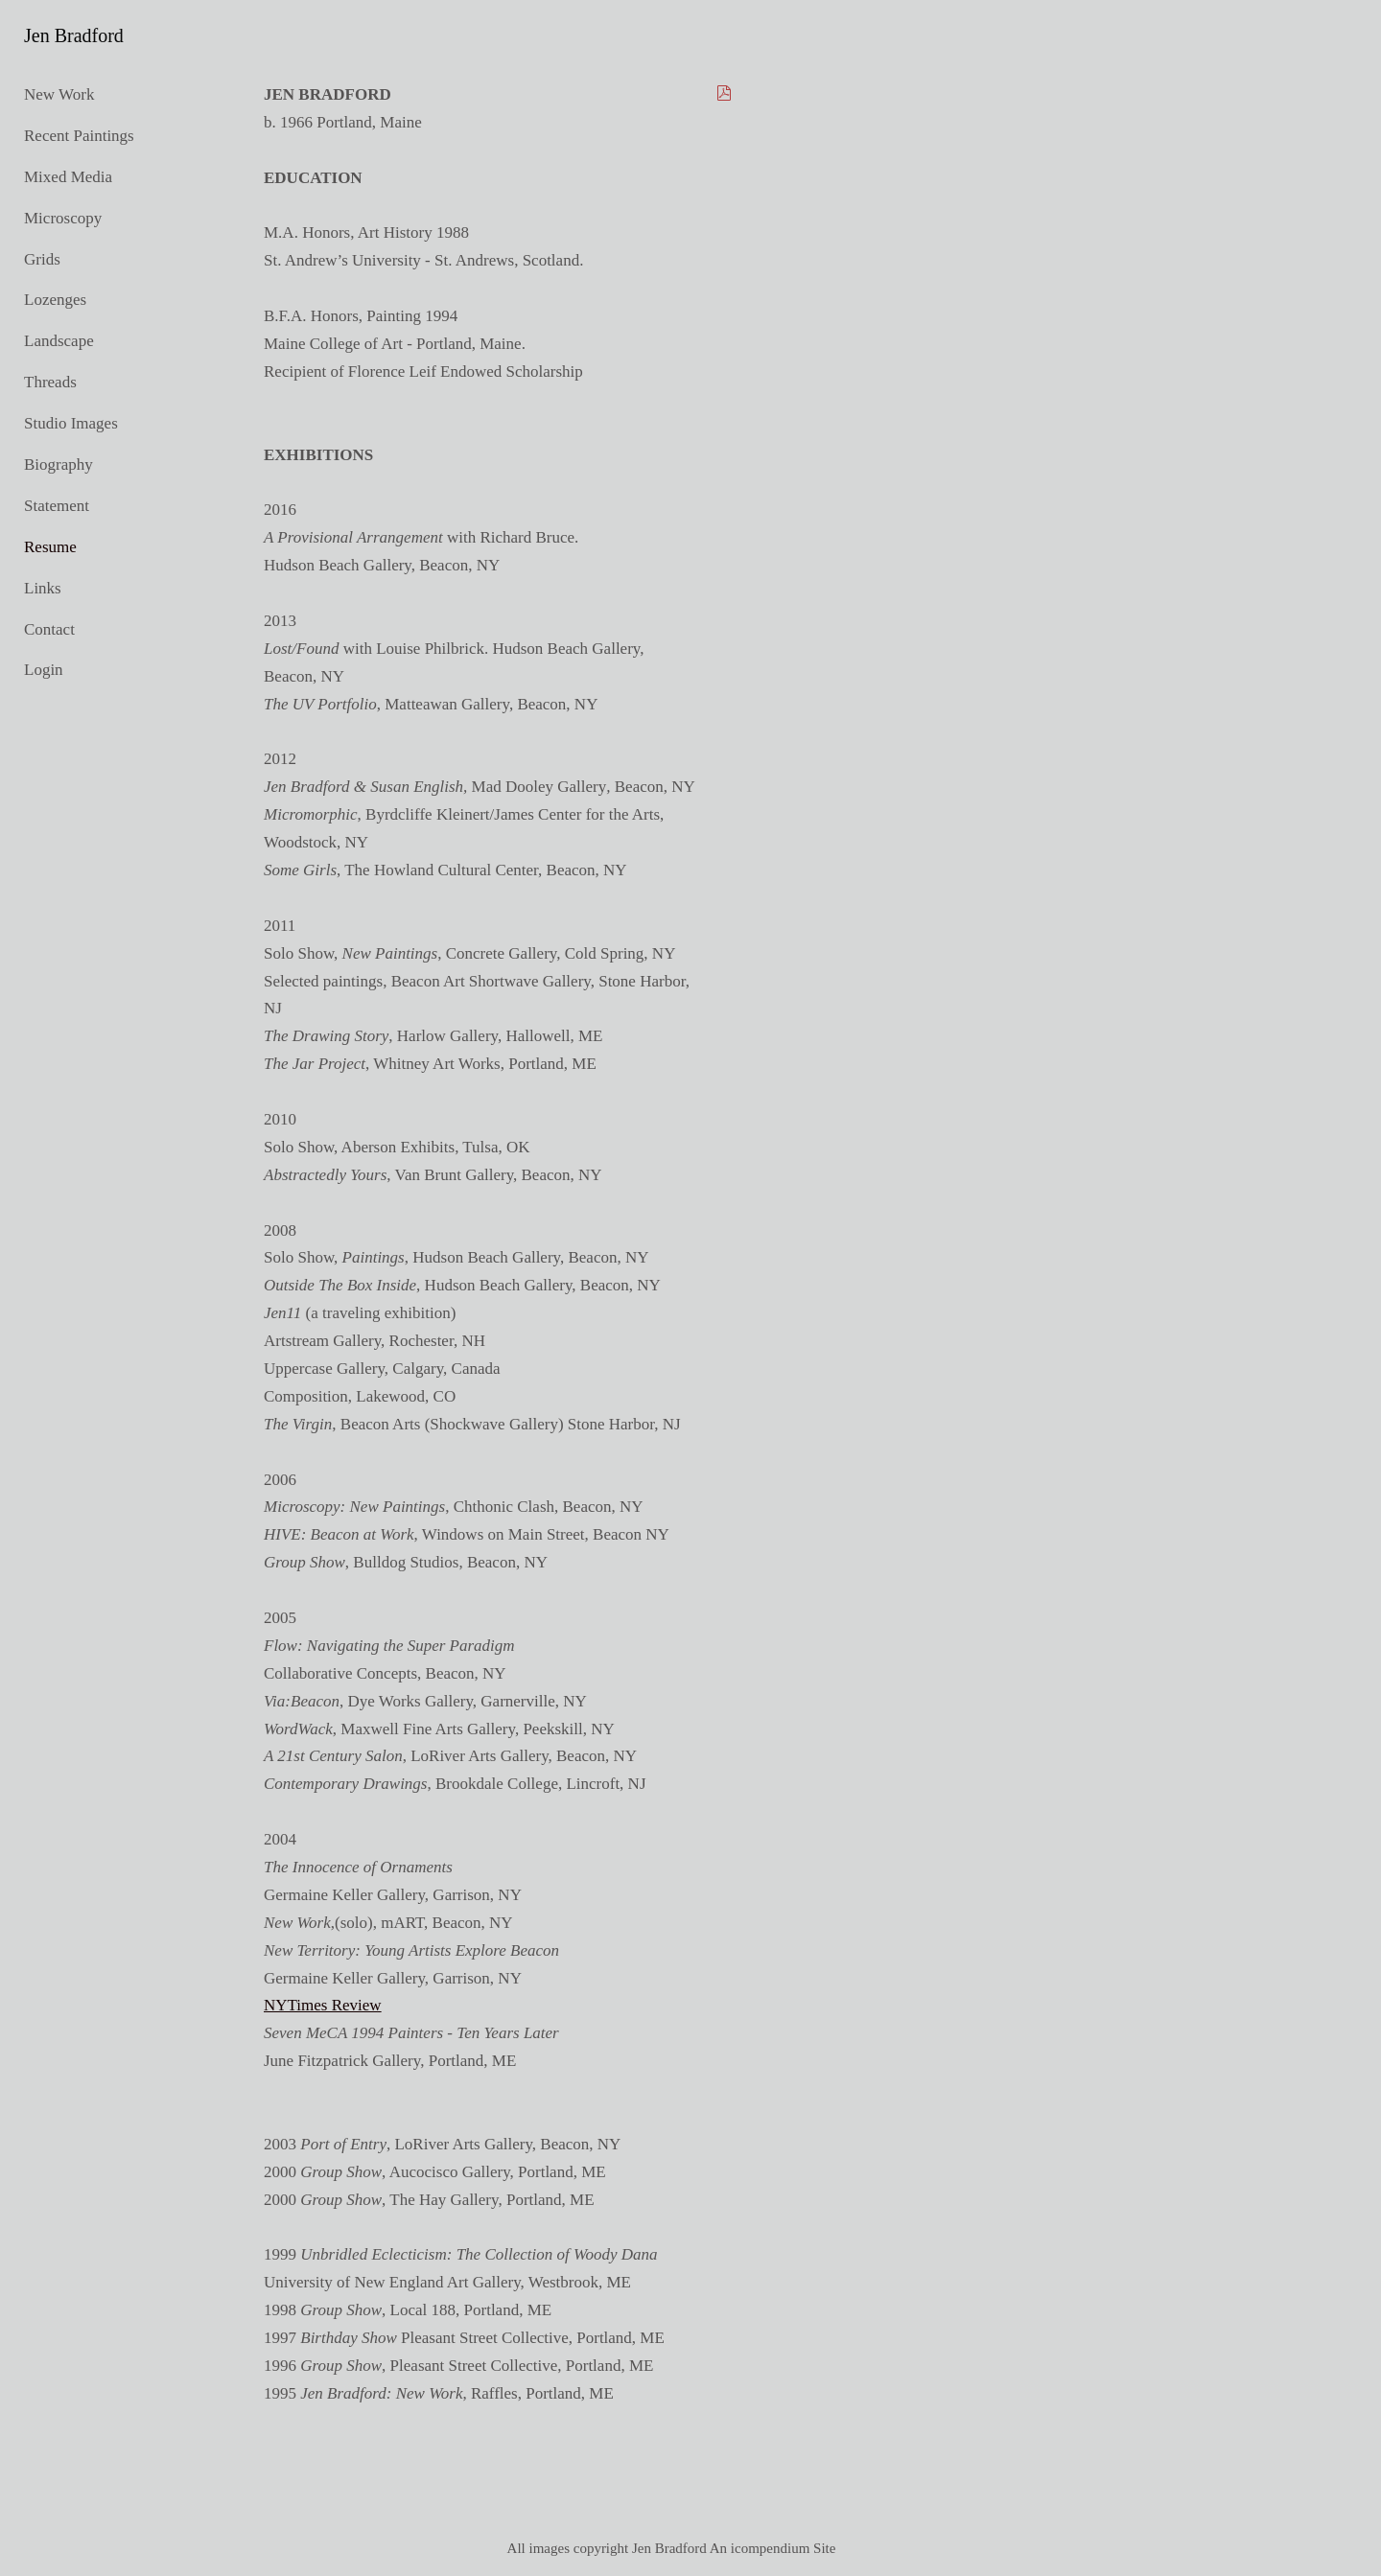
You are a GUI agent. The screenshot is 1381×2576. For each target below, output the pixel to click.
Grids (42, 259)
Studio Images (71, 423)
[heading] (72, 36)
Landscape (59, 341)
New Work (59, 94)
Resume (50, 547)
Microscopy (63, 218)
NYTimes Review (323, 2005)
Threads (50, 382)
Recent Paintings (79, 136)
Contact (49, 629)
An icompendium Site (773, 2548)
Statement (56, 506)
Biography (58, 464)
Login (43, 670)
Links (42, 588)
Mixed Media (68, 177)
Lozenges (55, 299)
